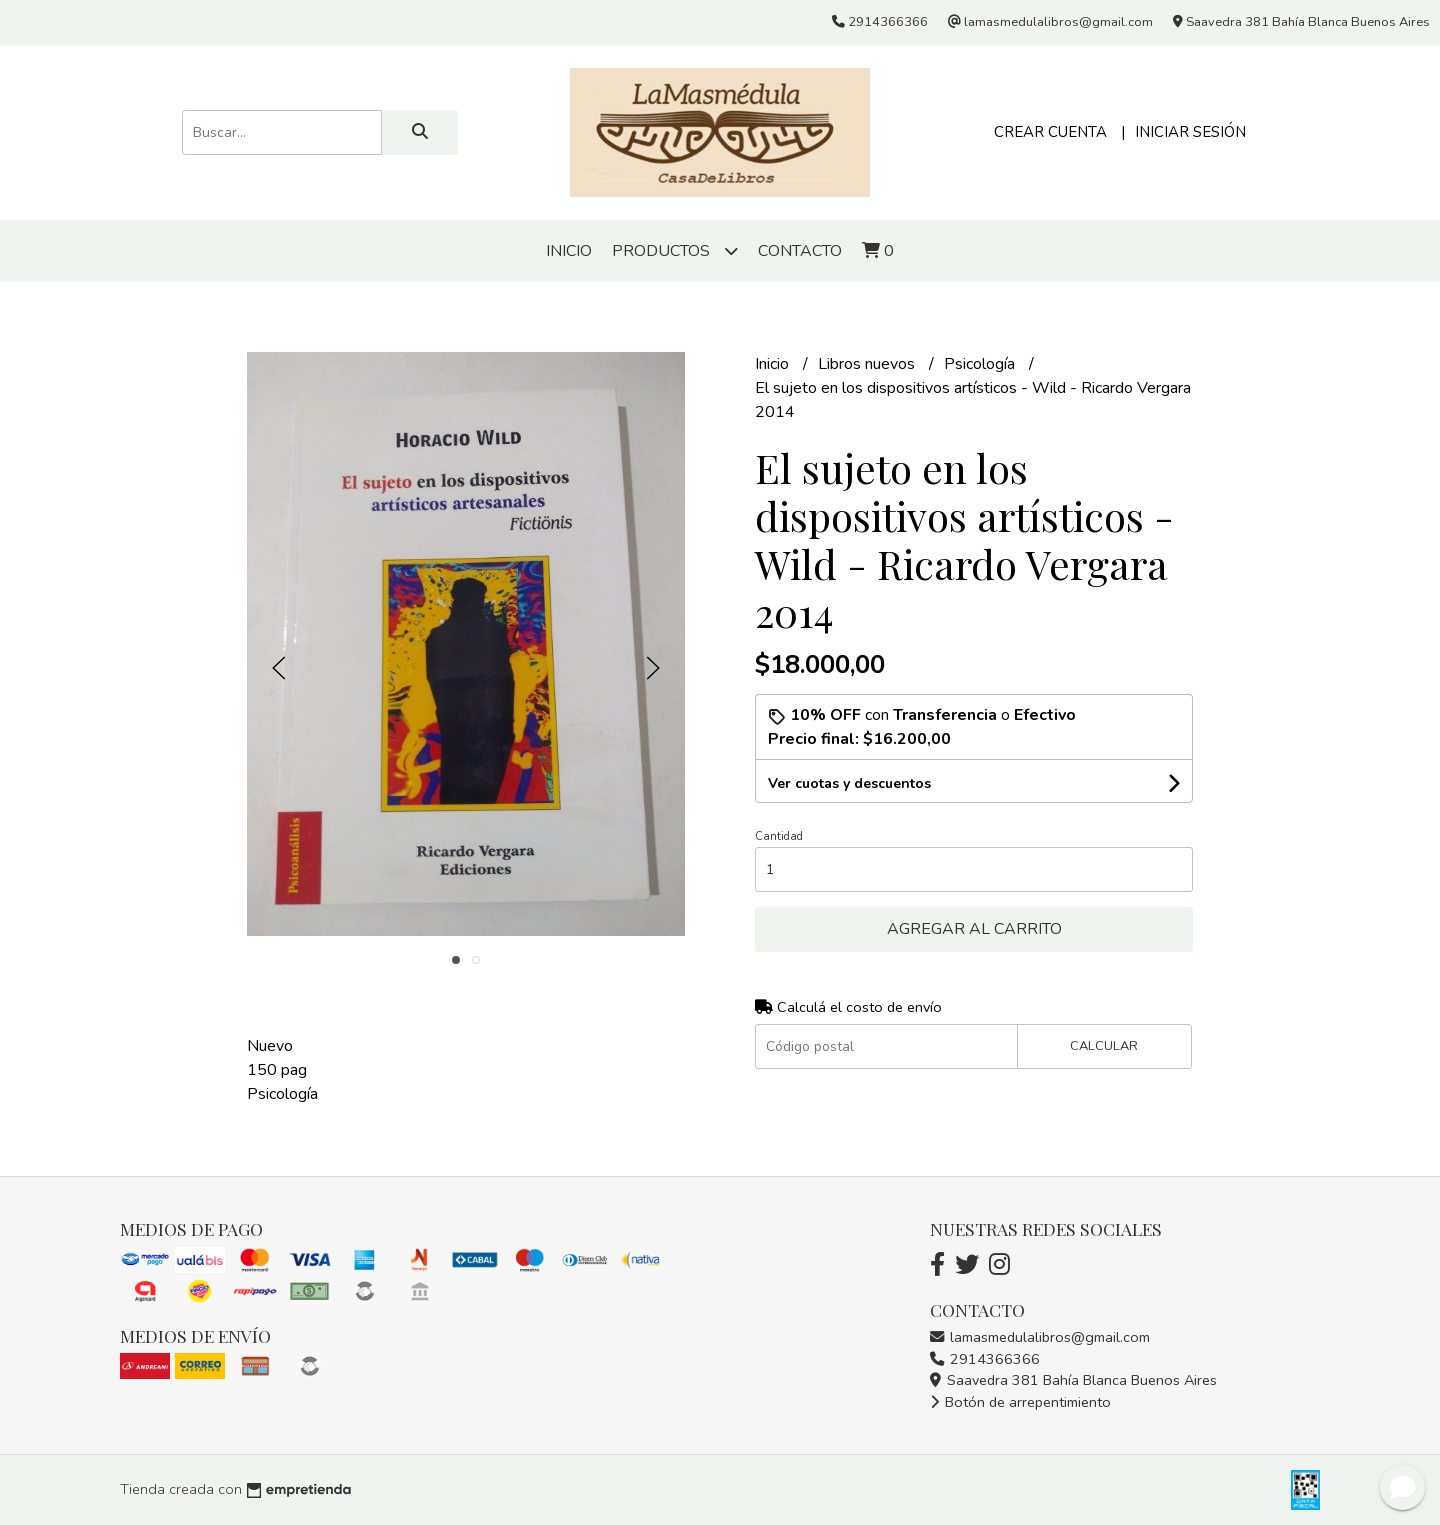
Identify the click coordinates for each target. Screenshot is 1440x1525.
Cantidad (779, 836)
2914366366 (985, 1359)
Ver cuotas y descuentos (849, 783)
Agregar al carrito (974, 929)
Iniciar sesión (1190, 132)
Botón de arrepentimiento (1020, 1402)
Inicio (569, 251)
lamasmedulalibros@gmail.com (1040, 1337)
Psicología (981, 364)
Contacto (800, 251)
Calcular (1104, 1046)
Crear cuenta (1050, 132)
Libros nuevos (868, 364)
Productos (675, 250)
